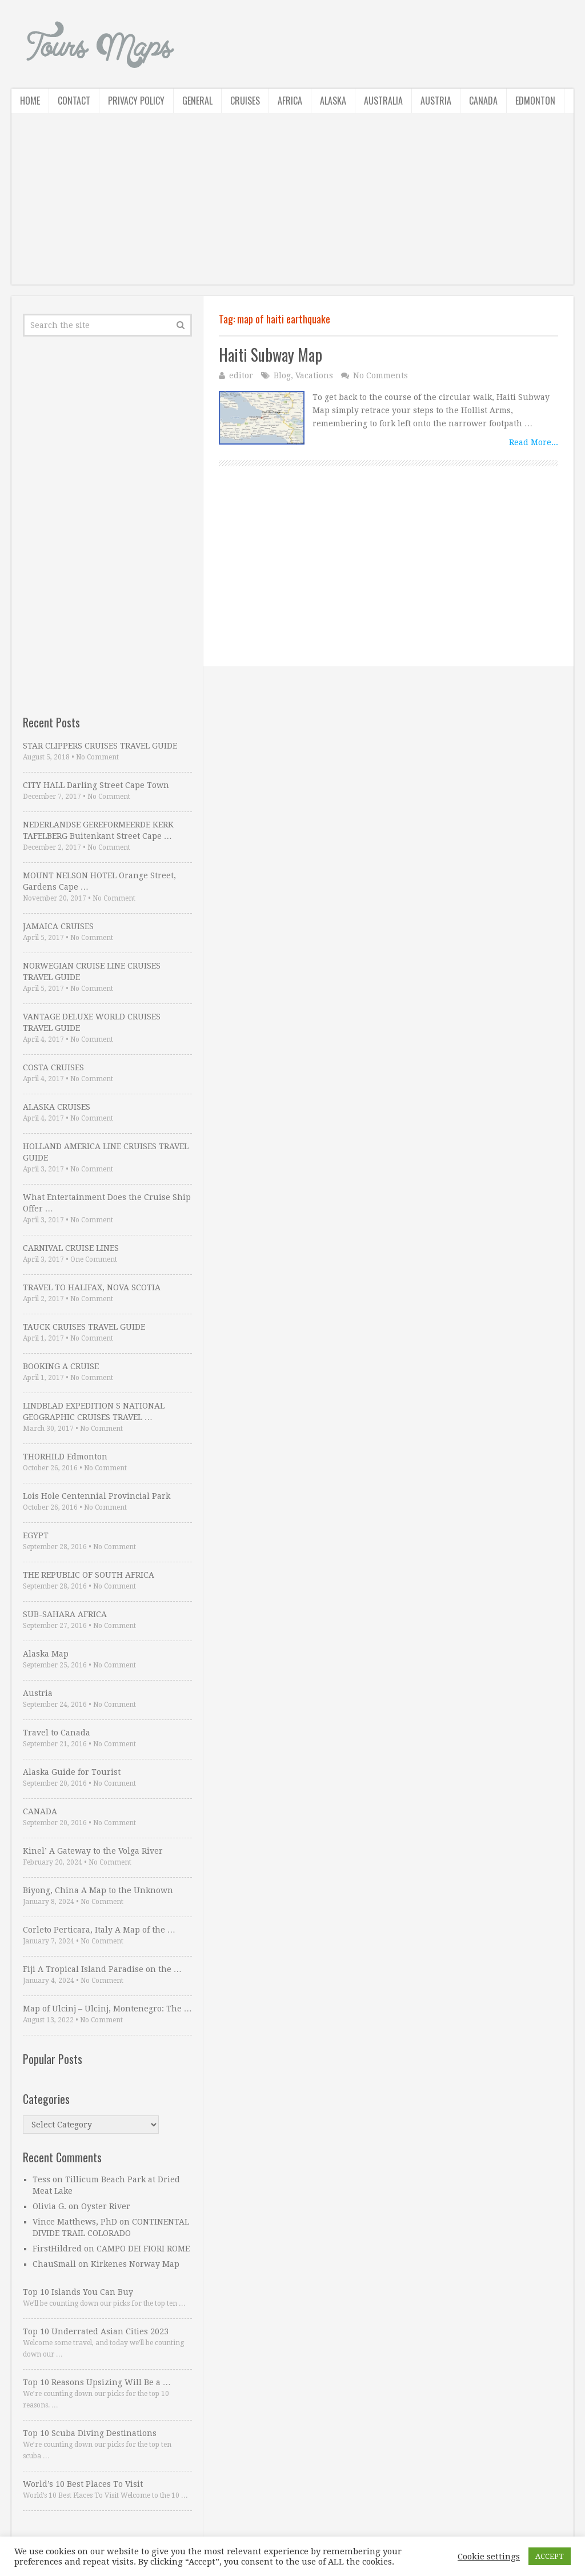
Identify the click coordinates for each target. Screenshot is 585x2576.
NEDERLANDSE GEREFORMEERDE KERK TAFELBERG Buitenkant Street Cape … (98, 830)
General (197, 100)
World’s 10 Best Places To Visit (83, 2484)
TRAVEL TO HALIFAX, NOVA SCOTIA (92, 1287)
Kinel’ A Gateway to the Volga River (93, 1850)
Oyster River (105, 2206)
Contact (74, 100)
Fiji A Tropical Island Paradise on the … (102, 1969)
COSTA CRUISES (53, 1067)
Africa (290, 100)
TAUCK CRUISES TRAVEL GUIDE (84, 1326)
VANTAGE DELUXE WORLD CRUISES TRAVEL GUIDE (92, 1022)
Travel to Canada (56, 1732)
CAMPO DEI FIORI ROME (143, 2248)
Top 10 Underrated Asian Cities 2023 (96, 2331)
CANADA (40, 1811)
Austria (435, 100)
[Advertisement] (292, 205)
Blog (282, 375)
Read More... (533, 442)
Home (30, 100)
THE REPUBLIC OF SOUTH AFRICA (88, 1574)
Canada (483, 100)
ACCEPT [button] (549, 2556)
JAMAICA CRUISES (58, 926)
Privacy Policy (136, 100)
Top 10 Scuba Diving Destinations (90, 2433)
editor (241, 375)
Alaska (333, 100)
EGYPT (36, 1535)
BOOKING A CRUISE (61, 1366)
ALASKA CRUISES (56, 1106)
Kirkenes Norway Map (135, 2264)
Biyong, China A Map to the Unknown (98, 1890)
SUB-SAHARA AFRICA (65, 1614)
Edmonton (535, 100)
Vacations (314, 375)
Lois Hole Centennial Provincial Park (96, 1496)
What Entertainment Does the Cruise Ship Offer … (107, 1203)
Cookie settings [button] (489, 2556)
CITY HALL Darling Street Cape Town (96, 785)
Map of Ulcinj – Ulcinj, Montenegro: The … (107, 2008)
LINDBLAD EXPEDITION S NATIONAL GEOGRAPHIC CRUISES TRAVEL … (94, 1411)
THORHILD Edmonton (65, 1456)
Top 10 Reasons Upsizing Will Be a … (97, 2382)
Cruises (245, 100)
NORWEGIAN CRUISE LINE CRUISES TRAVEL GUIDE (92, 971)
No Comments (380, 375)
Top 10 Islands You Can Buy (78, 2292)
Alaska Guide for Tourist (72, 1772)
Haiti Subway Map (270, 354)
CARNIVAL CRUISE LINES (71, 1248)
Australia (383, 100)
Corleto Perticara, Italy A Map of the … (99, 1929)
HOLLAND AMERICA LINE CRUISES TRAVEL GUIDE (106, 1152)
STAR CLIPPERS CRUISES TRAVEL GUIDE (100, 745)
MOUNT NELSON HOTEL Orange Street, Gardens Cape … (99, 881)
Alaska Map (46, 1653)
